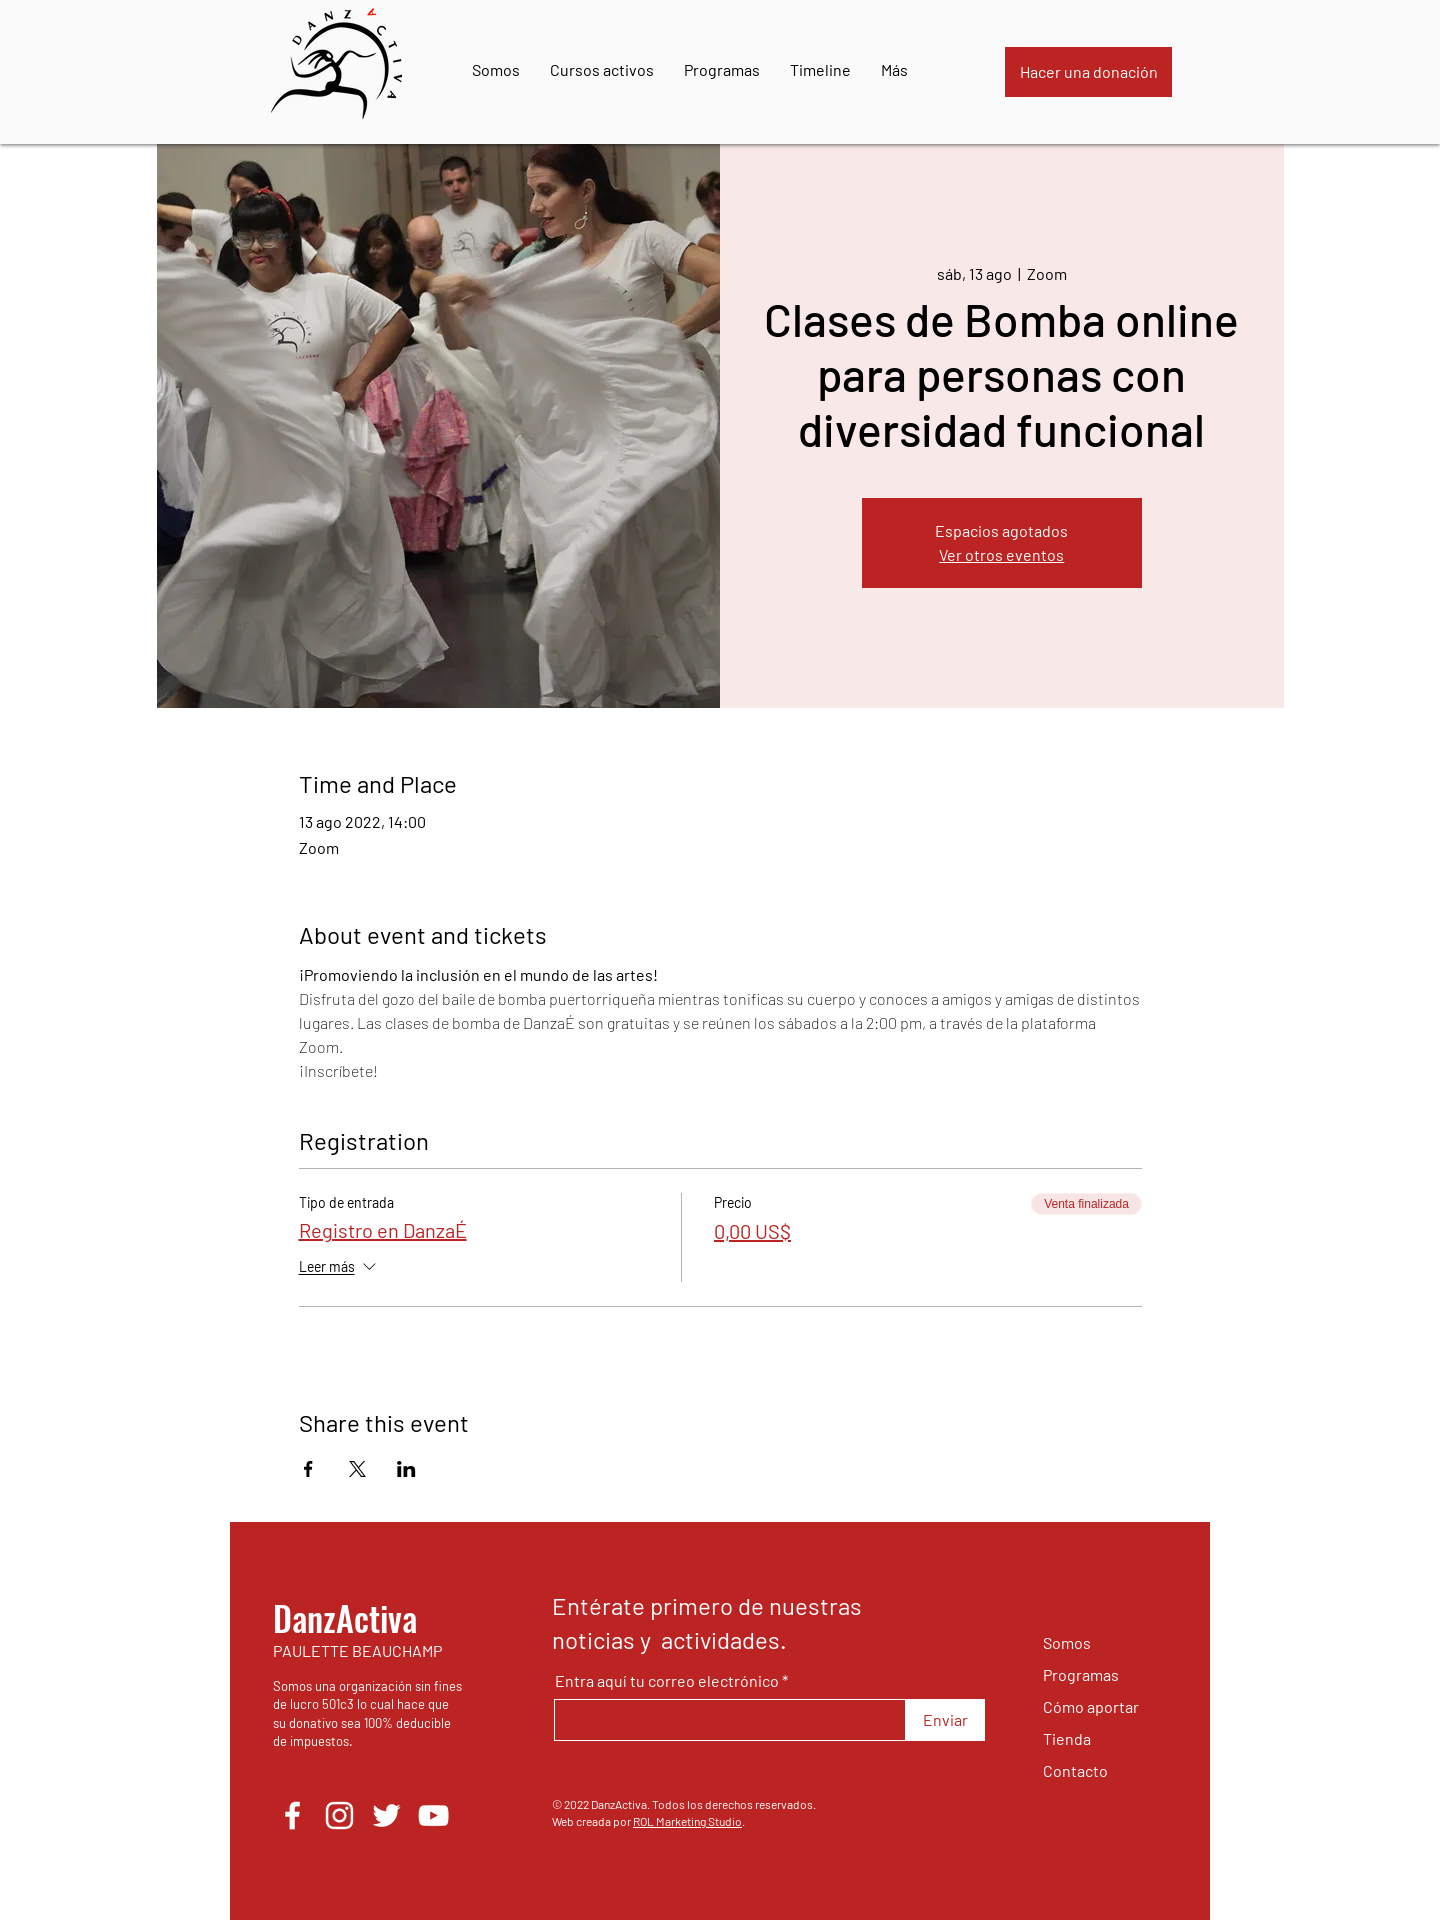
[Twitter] (386, 1815)
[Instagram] (339, 1815)
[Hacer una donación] (1088, 72)
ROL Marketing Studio (687, 1821)
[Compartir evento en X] (357, 1469)
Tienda (1067, 1738)
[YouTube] (433, 1815)
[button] (1155, 65)
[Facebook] (292, 1815)
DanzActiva (345, 1617)
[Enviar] (945, 1720)
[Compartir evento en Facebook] (308, 1469)
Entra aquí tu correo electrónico (667, 1681)
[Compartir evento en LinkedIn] (406, 1469)
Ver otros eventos (1001, 554)
